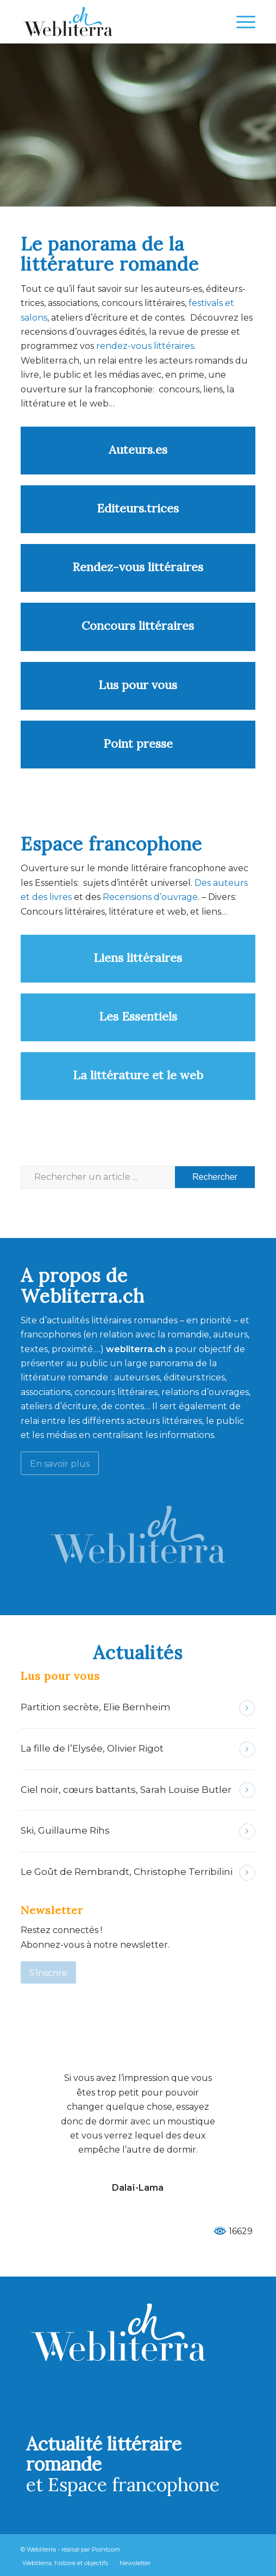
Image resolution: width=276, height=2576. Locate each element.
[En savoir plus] (60, 1463)
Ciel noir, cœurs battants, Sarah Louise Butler (126, 1789)
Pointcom (106, 2549)
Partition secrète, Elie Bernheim (96, 1707)
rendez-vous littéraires (145, 346)
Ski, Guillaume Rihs (65, 1830)
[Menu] (240, 21)
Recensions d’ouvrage (150, 897)
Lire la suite (247, 1708)
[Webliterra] (114, 21)
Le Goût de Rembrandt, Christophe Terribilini (127, 1871)
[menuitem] (240, 21)
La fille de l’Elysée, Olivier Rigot (92, 1748)
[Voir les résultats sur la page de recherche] (215, 1177)
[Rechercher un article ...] (138, 1177)
